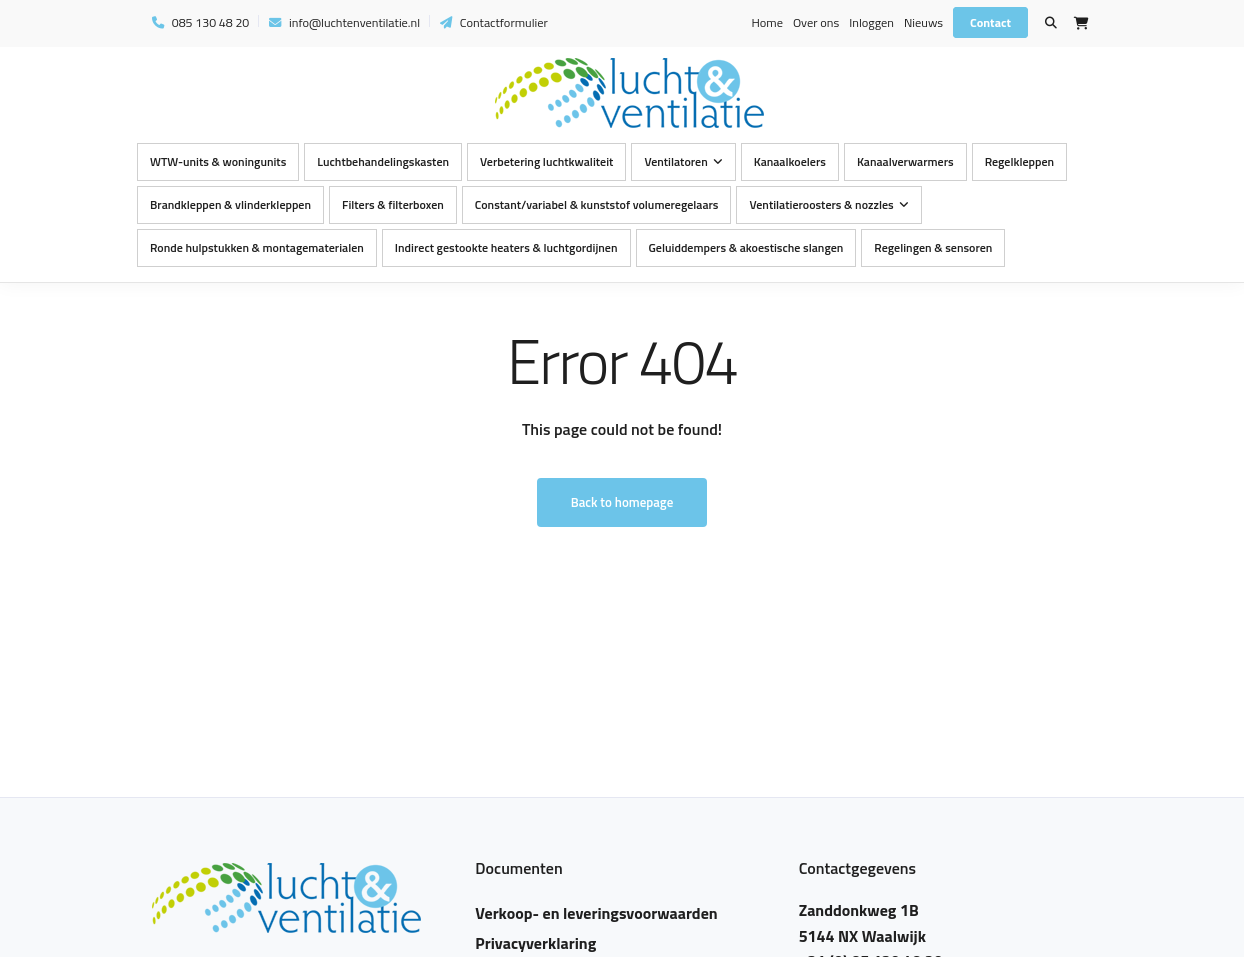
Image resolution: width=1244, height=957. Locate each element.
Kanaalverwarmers (905, 161)
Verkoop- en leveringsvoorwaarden (596, 913)
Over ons (816, 22)
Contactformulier (494, 22)
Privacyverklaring (535, 943)
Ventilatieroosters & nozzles (821, 204)
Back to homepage (622, 502)
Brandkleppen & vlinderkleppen (230, 204)
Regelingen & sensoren (933, 247)
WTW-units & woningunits (218, 161)
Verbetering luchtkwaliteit (546, 161)
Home (766, 22)
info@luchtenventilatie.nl (344, 22)
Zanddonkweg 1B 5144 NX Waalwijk (862, 923)
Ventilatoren (675, 161)
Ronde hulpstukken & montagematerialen (257, 247)
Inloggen (871, 22)
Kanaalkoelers (790, 161)
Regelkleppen (1020, 161)
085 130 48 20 (200, 22)
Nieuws (923, 22)
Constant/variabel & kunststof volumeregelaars (597, 204)
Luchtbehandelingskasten (383, 161)
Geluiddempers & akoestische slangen (746, 247)
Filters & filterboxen (393, 204)
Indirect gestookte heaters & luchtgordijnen (506, 247)
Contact (990, 22)
